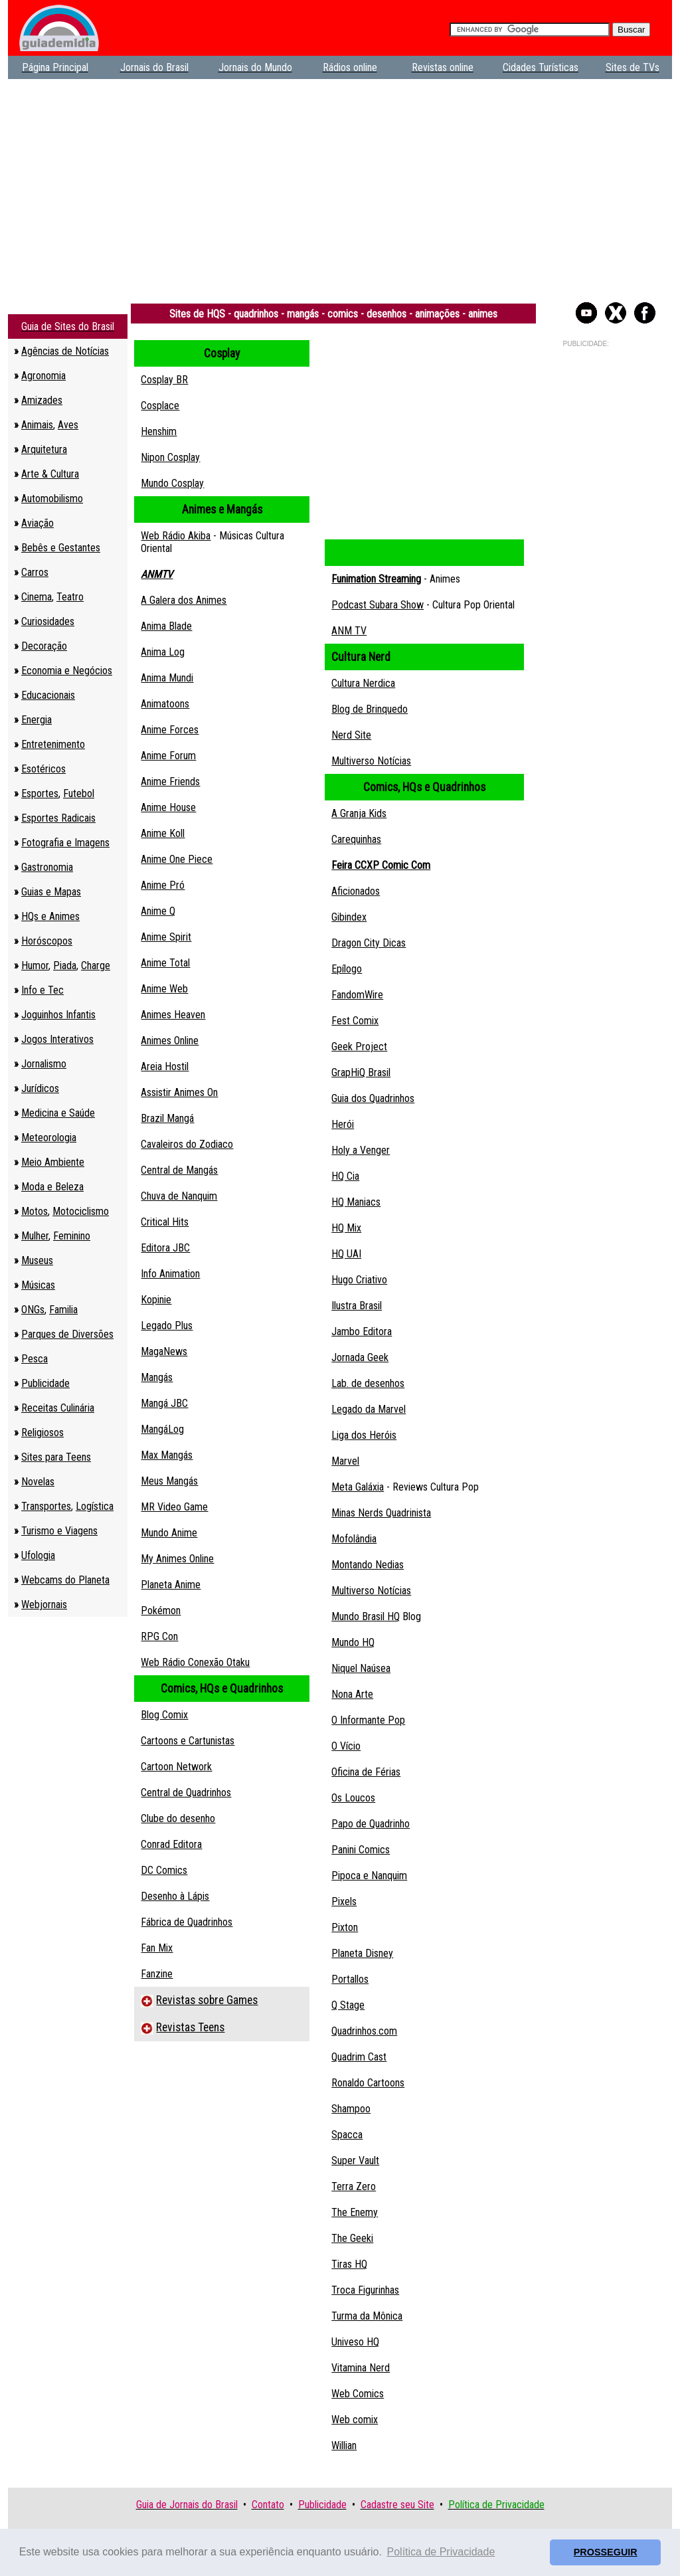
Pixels (344, 1901)
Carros (34, 572)
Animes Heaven (173, 1014)
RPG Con (159, 1636)
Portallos (350, 1979)
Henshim (159, 431)
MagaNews (164, 1351)
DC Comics (164, 1870)
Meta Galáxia (357, 1487)
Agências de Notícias (65, 351)
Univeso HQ (355, 2342)
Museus (37, 1260)
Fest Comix (355, 1020)
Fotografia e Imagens (65, 842)
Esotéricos (43, 769)
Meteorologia (48, 1137)
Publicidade (45, 1383)
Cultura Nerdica (363, 683)
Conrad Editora (171, 1844)
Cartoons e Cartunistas (187, 1740)
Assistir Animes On (179, 1092)
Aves (68, 424)
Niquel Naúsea (360, 1668)
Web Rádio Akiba (176, 535)
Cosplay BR (164, 379)
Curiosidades (47, 621)
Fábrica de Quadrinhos (186, 1922)
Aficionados (355, 891)
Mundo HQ (353, 1642)
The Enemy (354, 2212)
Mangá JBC (164, 1403)
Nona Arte (352, 1694)
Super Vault (355, 2160)
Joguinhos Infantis (58, 1014)
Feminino (71, 1236)
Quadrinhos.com (364, 2031)
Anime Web (164, 988)
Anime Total (165, 963)
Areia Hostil (165, 1066)
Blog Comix (164, 1714)
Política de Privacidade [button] (441, 2551)
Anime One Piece (176, 859)
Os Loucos (353, 1798)
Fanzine (157, 1974)
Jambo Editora (361, 1331)
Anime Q (158, 911)
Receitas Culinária (57, 1408)
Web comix (354, 2419)
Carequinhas (356, 839)
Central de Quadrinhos (186, 1792)
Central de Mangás (179, 1170)
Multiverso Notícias (371, 761)
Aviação (37, 523)
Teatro (70, 597)
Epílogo (346, 969)
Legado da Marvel (368, 1409)
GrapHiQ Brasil (360, 1072)
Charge (95, 965)
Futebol (78, 793)
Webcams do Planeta (65, 1580)
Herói (342, 1124)
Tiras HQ (349, 2264)
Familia (63, 1309)
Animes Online (170, 1040)
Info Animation (170, 1273)
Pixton (344, 1927)
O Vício (346, 1746)
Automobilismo (52, 498)
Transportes (46, 1506)
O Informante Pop (368, 1720)
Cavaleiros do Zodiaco (187, 1144)
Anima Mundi (167, 678)
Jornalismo (43, 1064)
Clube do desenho (178, 1818)
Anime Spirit (166, 937)
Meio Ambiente (52, 1162)
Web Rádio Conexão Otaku (195, 1662)
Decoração (44, 646)
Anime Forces (170, 729)
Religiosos (42, 1432)
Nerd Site (351, 735)
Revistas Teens (190, 2027)
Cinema (36, 597)
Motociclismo (80, 1211)
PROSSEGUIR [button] (606, 2552)
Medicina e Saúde (58, 1113)
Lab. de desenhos (367, 1383)
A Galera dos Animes (183, 600)
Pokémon (161, 1610)
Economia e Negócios (66, 670)
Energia (36, 719)
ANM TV (349, 630)
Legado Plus (167, 1325)
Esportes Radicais (58, 818)
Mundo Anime (169, 1532)
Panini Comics (360, 1849)
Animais (37, 424)
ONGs (32, 1309)
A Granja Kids (358, 813)
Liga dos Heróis (363, 1435)
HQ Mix (346, 1228)
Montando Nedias (367, 1564)
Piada (64, 965)
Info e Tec (42, 990)
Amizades (41, 400)
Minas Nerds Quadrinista (381, 1513)
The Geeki (352, 2238)
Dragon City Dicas (368, 943)
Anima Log (163, 652)
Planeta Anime (171, 1584)
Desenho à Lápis (175, 1896)
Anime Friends (170, 781)
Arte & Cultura (50, 474)
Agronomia (43, 375)
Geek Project (359, 1046)
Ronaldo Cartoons (367, 2082)
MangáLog (162, 1429)
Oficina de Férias (365, 1772)
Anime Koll (163, 833)
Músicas (38, 1285)
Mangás (157, 1377)
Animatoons (165, 703)
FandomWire (357, 994)
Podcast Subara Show (377, 604)
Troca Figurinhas (365, 2290)
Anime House (168, 807)
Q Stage (348, 2005)
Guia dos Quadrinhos (372, 1098)
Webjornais (44, 1604)
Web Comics (357, 2393)
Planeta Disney (362, 1953)
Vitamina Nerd (360, 2367)
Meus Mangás (169, 1481)
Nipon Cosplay (170, 457)
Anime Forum (168, 755)
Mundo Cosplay (172, 483)
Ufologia (38, 1555)
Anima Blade (166, 626)
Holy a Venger (360, 1150)
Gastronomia (47, 867)
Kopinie (156, 1299)
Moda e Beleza (52, 1186)
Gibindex (349, 917)
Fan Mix (157, 1948)
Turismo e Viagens (59, 1530)
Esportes (39, 793)
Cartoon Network (176, 1766)
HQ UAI (346, 1253)
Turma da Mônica (366, 2316)
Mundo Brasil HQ (365, 1616)
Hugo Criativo (359, 1279)
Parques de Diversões (67, 1334)
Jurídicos (40, 1088)
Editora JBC (165, 1248)
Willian (344, 2445)
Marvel (345, 1461)
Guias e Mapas (51, 891)
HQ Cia (345, 1176)
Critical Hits (165, 1222)
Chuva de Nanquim (179, 1196)
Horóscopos (46, 941)
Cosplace (160, 405)
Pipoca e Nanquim (369, 1875)
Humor (34, 965)
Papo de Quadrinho (370, 1823)
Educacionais (48, 695)
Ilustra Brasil (356, 1305)
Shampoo (351, 2108)
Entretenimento (53, 744)
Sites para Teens (56, 1457)
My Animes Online (177, 1558)
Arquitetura (44, 449)
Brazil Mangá (167, 1118)
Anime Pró (163, 885)
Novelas (37, 1481)
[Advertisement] (340, 185)
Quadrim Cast (358, 2057)
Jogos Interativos (57, 1039)
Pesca (34, 1358)
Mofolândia (354, 1538)
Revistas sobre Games (207, 2000)
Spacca (347, 2134)
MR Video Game (174, 1507)
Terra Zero (353, 2186)
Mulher (34, 1236)
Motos (34, 1211)
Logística (95, 1506)
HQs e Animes (50, 916)
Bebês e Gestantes (60, 547)
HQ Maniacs (356, 1202)
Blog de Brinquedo (369, 709)
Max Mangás (167, 1455)
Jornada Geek (359, 1357)
